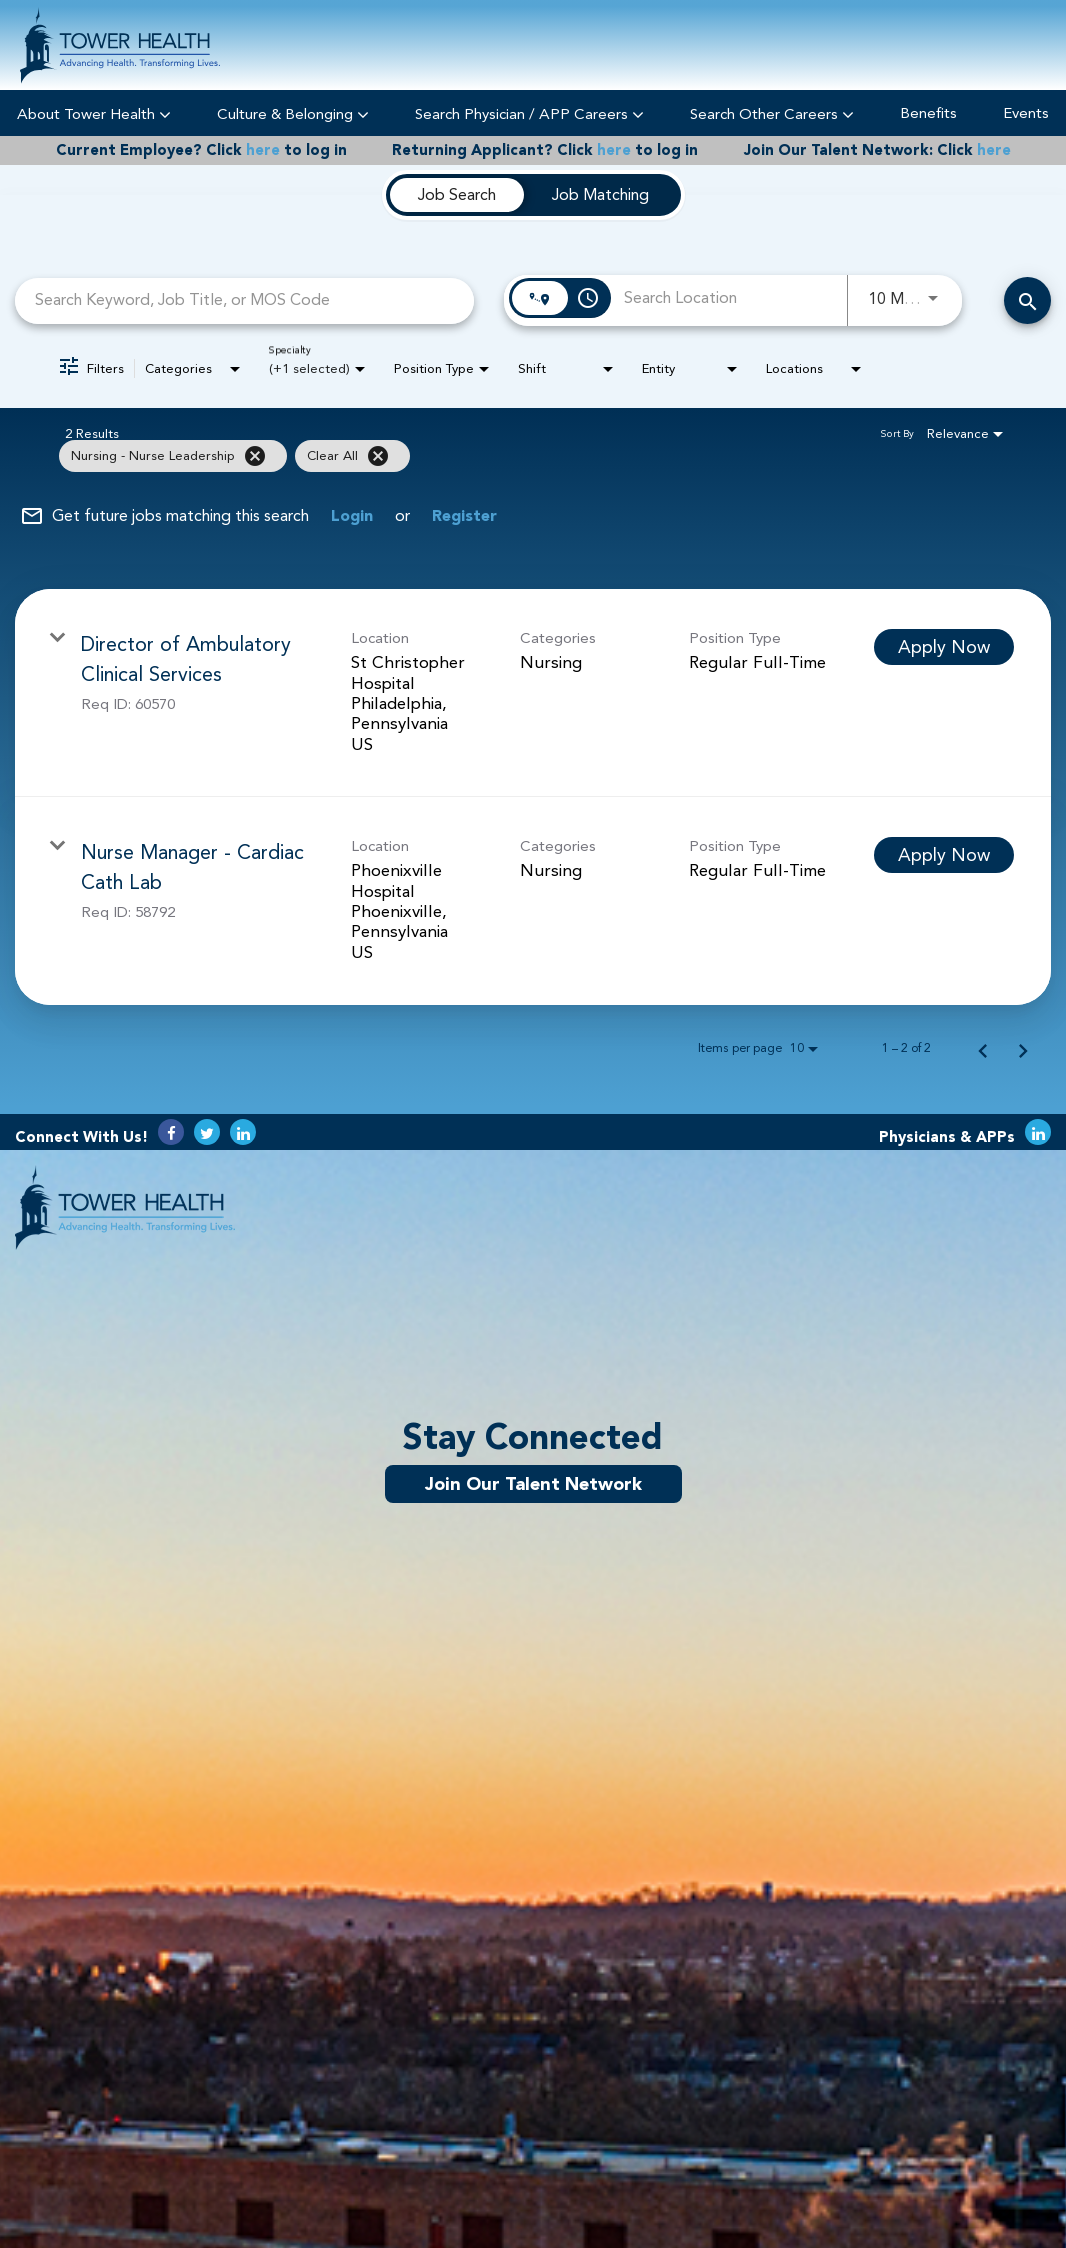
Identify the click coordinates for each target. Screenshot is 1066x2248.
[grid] (493, 456)
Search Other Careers (772, 113)
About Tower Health (94, 113)
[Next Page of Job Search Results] (1023, 1048)
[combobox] (244, 300)
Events (1026, 113)
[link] (533, 693)
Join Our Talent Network (533, 1484)
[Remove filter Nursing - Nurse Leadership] (255, 456)
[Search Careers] (1027, 300)
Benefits (928, 113)
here (263, 150)
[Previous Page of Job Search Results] (983, 1048)
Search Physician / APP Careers (529, 113)
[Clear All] (378, 456)
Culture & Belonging (293, 113)
